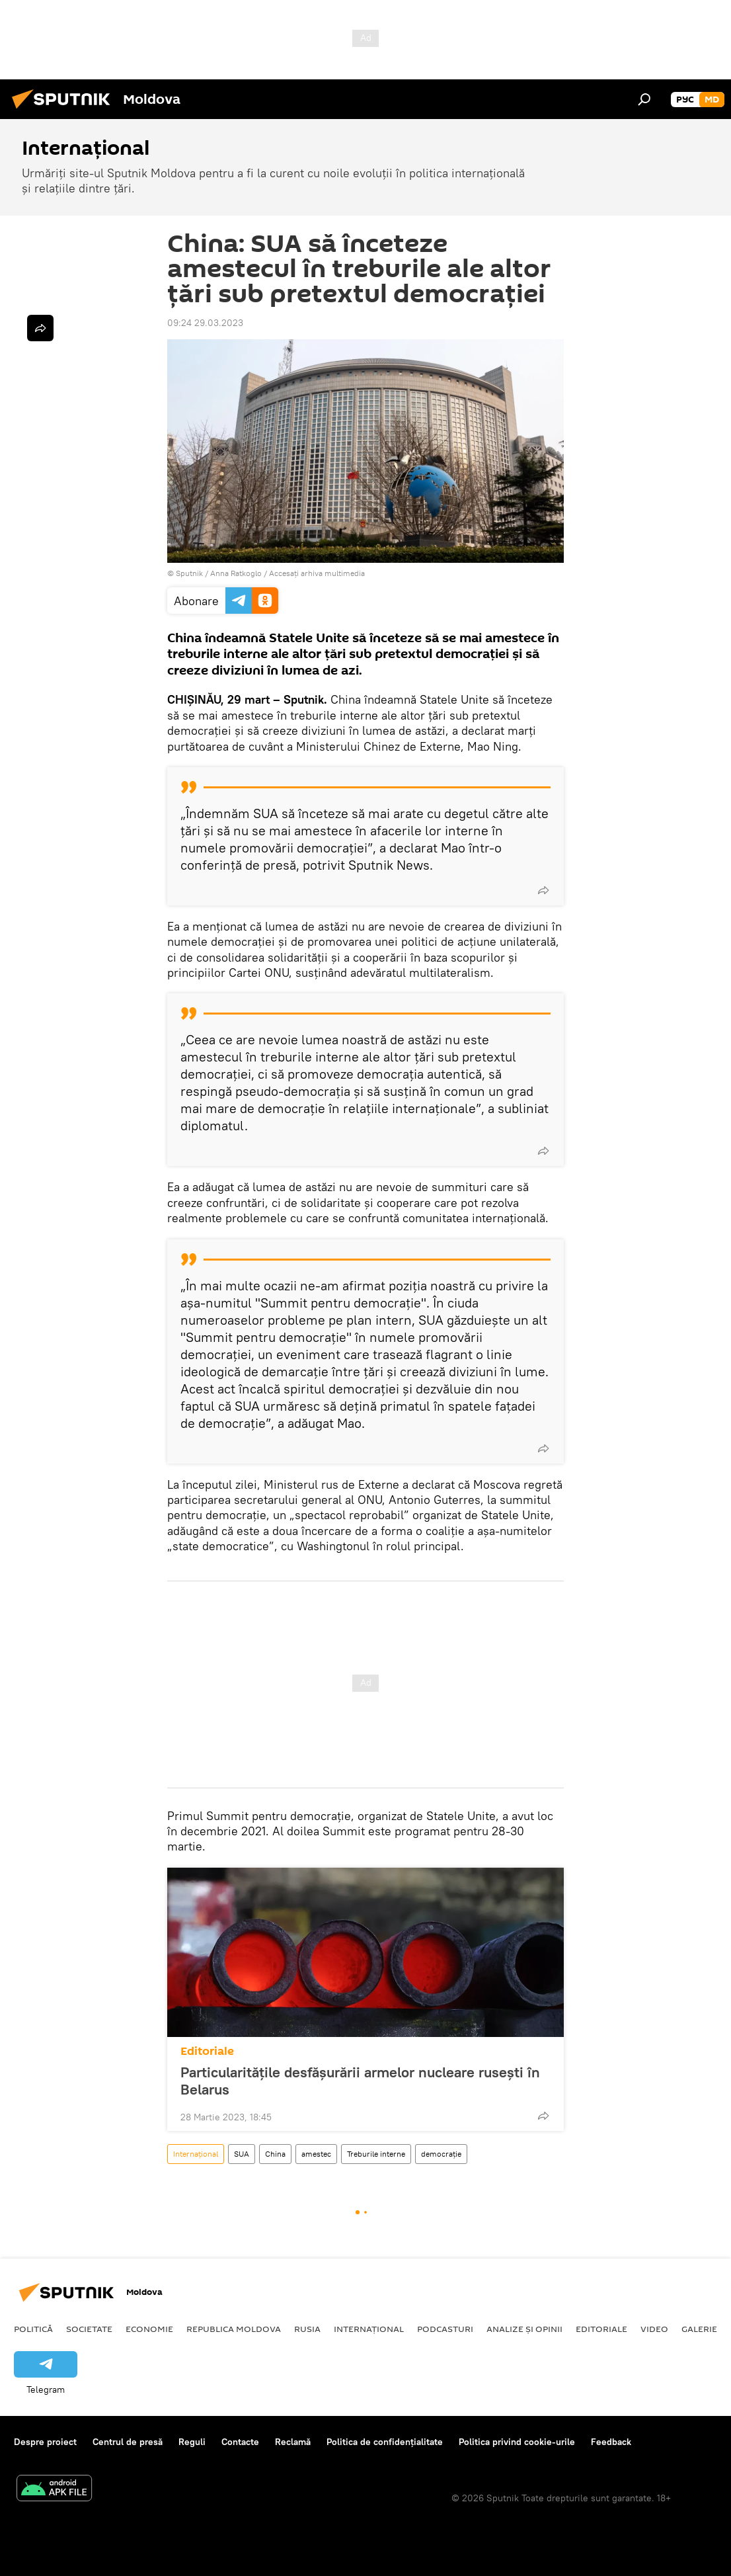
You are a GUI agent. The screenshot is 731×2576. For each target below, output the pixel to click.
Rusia (307, 2329)
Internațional (195, 2154)
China (275, 2154)
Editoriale (207, 2051)
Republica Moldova (233, 2329)
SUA (241, 2154)
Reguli (192, 2442)
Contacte (240, 2442)
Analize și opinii (524, 2329)
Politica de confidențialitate (385, 2442)
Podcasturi (445, 2329)
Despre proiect (45, 2442)
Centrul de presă (128, 2442)
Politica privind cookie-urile (517, 2442)
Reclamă (293, 2442)
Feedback (611, 2442)
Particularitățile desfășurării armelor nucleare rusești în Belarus (360, 2080)
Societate (89, 2329)
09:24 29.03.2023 (205, 323)
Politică (33, 2329)
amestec (316, 2154)
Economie (149, 2329)
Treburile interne (376, 2154)
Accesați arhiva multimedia (317, 573)
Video (654, 2329)
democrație (441, 2154)
